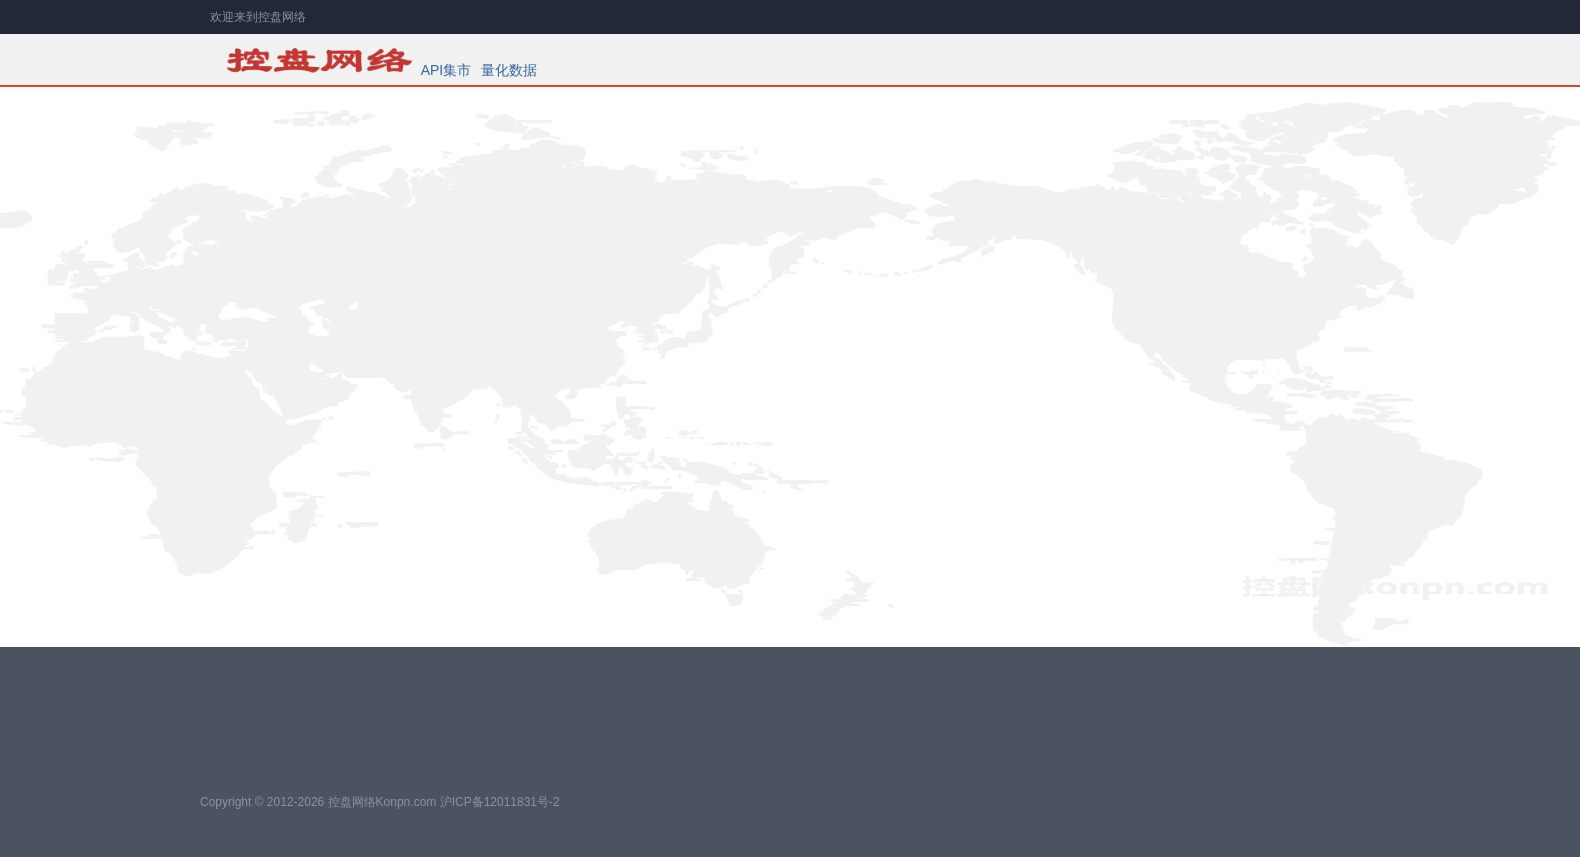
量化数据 (509, 70)
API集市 (446, 70)
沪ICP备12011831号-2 (500, 802)
